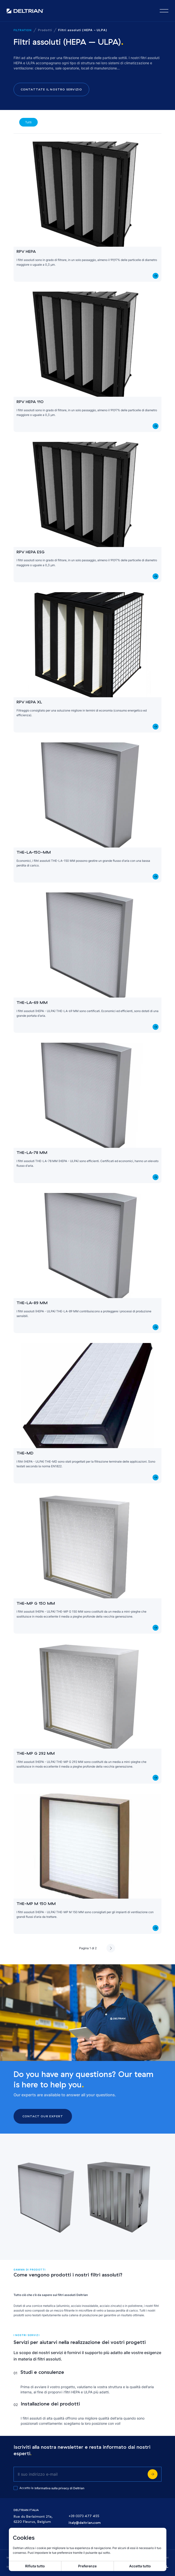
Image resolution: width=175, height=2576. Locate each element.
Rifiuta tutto (35, 2566)
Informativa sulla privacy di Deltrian (59, 2488)
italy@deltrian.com (85, 2523)
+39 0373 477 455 (84, 2516)
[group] (88, 212)
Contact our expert (42, 2116)
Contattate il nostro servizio (51, 89)
